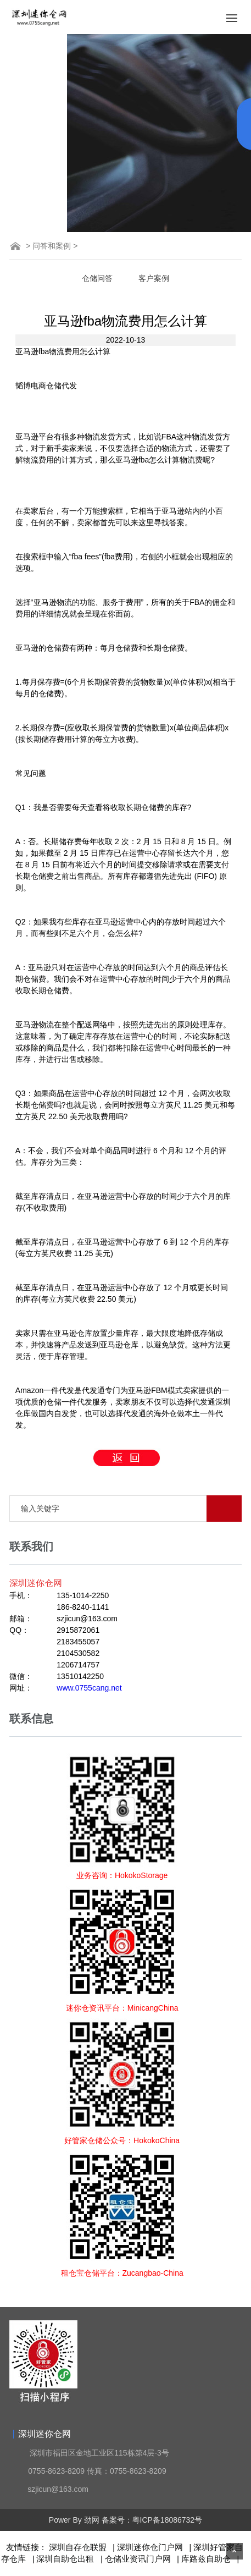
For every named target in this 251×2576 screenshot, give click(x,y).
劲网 (91, 2520)
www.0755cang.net (89, 1687)
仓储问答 (97, 278)
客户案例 (153, 278)
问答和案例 (51, 245)
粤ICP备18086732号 (167, 2520)
